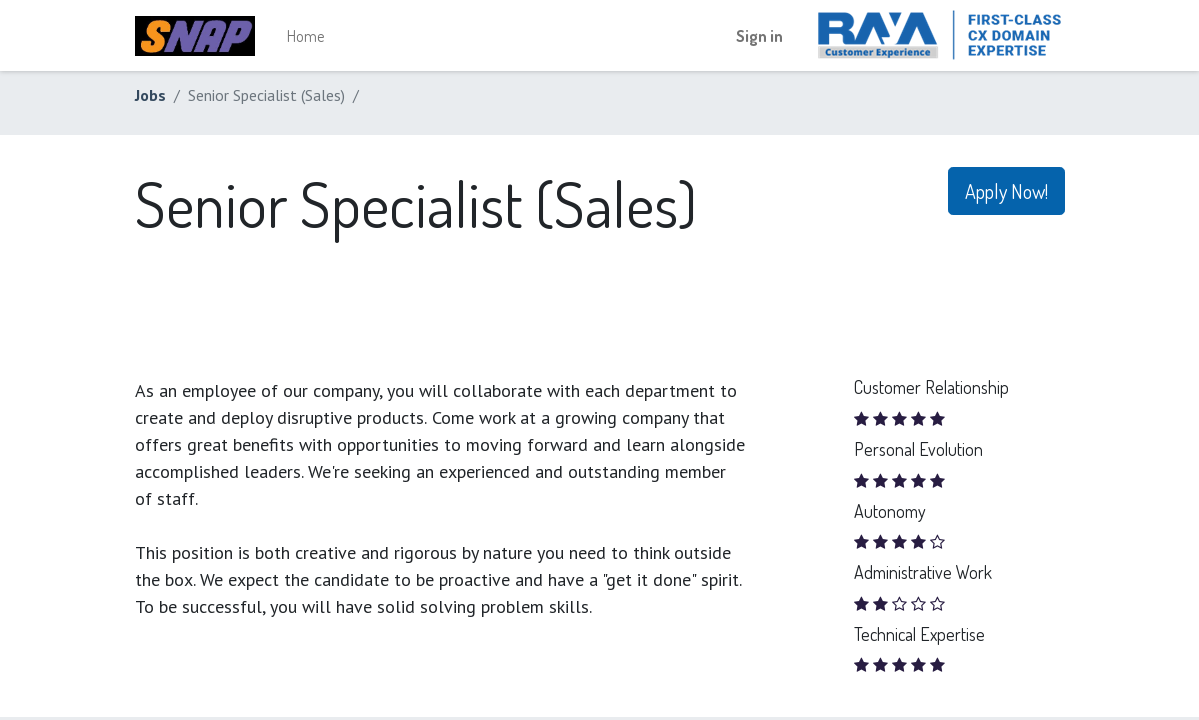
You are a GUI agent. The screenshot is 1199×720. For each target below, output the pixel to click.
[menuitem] (305, 36)
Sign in (759, 36)
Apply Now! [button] (1006, 191)
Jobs (150, 95)
